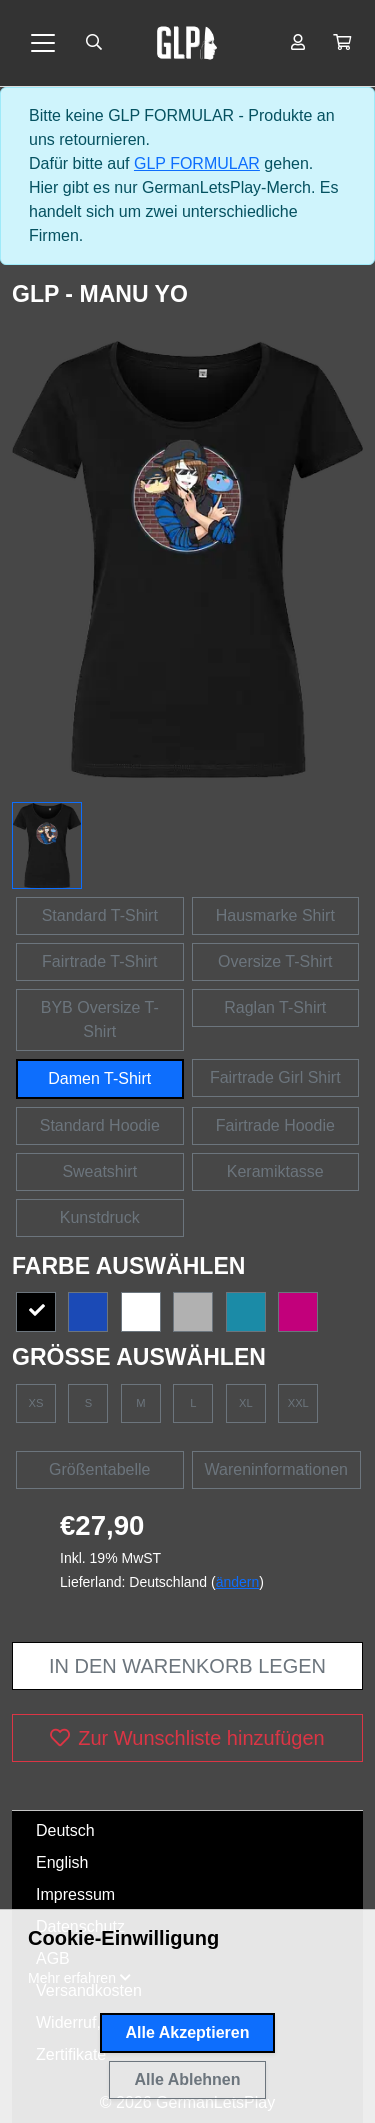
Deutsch (65, 1830)
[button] (342, 43)
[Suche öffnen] (94, 43)
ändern (238, 1582)
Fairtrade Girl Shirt (275, 1077)
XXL (298, 1403)
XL (246, 1403)
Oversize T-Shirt (275, 961)
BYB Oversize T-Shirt (100, 1019)
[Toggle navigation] (43, 43)
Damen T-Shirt (99, 1078)
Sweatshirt (99, 1171)
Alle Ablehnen (187, 2079)
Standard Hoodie (100, 1125)
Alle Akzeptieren (188, 2032)
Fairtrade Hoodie (275, 1125)
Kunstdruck (100, 1217)
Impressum (75, 1894)
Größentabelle (99, 1469)
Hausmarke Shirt (275, 915)
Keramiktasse (275, 1171)
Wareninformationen (276, 1469)
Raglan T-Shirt (275, 1007)
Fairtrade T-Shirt (99, 961)
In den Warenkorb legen (187, 1666)
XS (36, 1403)
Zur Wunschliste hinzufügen (187, 1738)
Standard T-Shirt (100, 915)
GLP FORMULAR (197, 163)
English (62, 1862)
